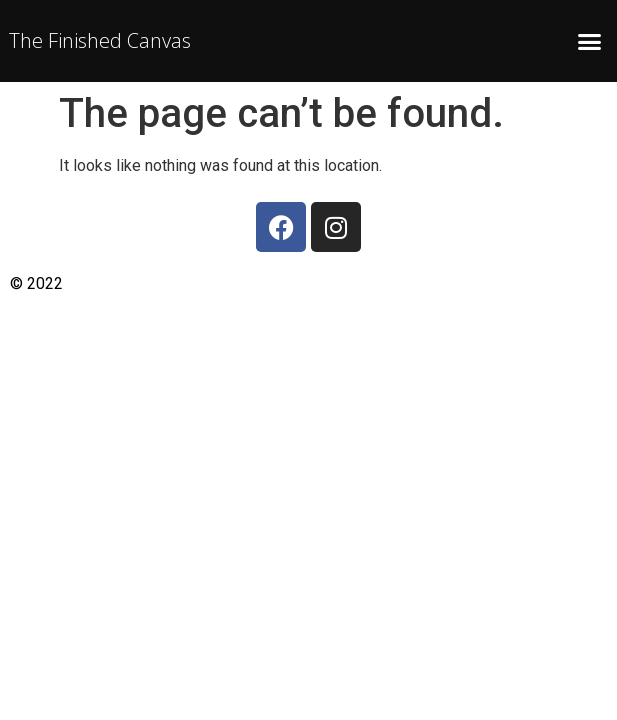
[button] (589, 41)
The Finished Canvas (100, 40)
